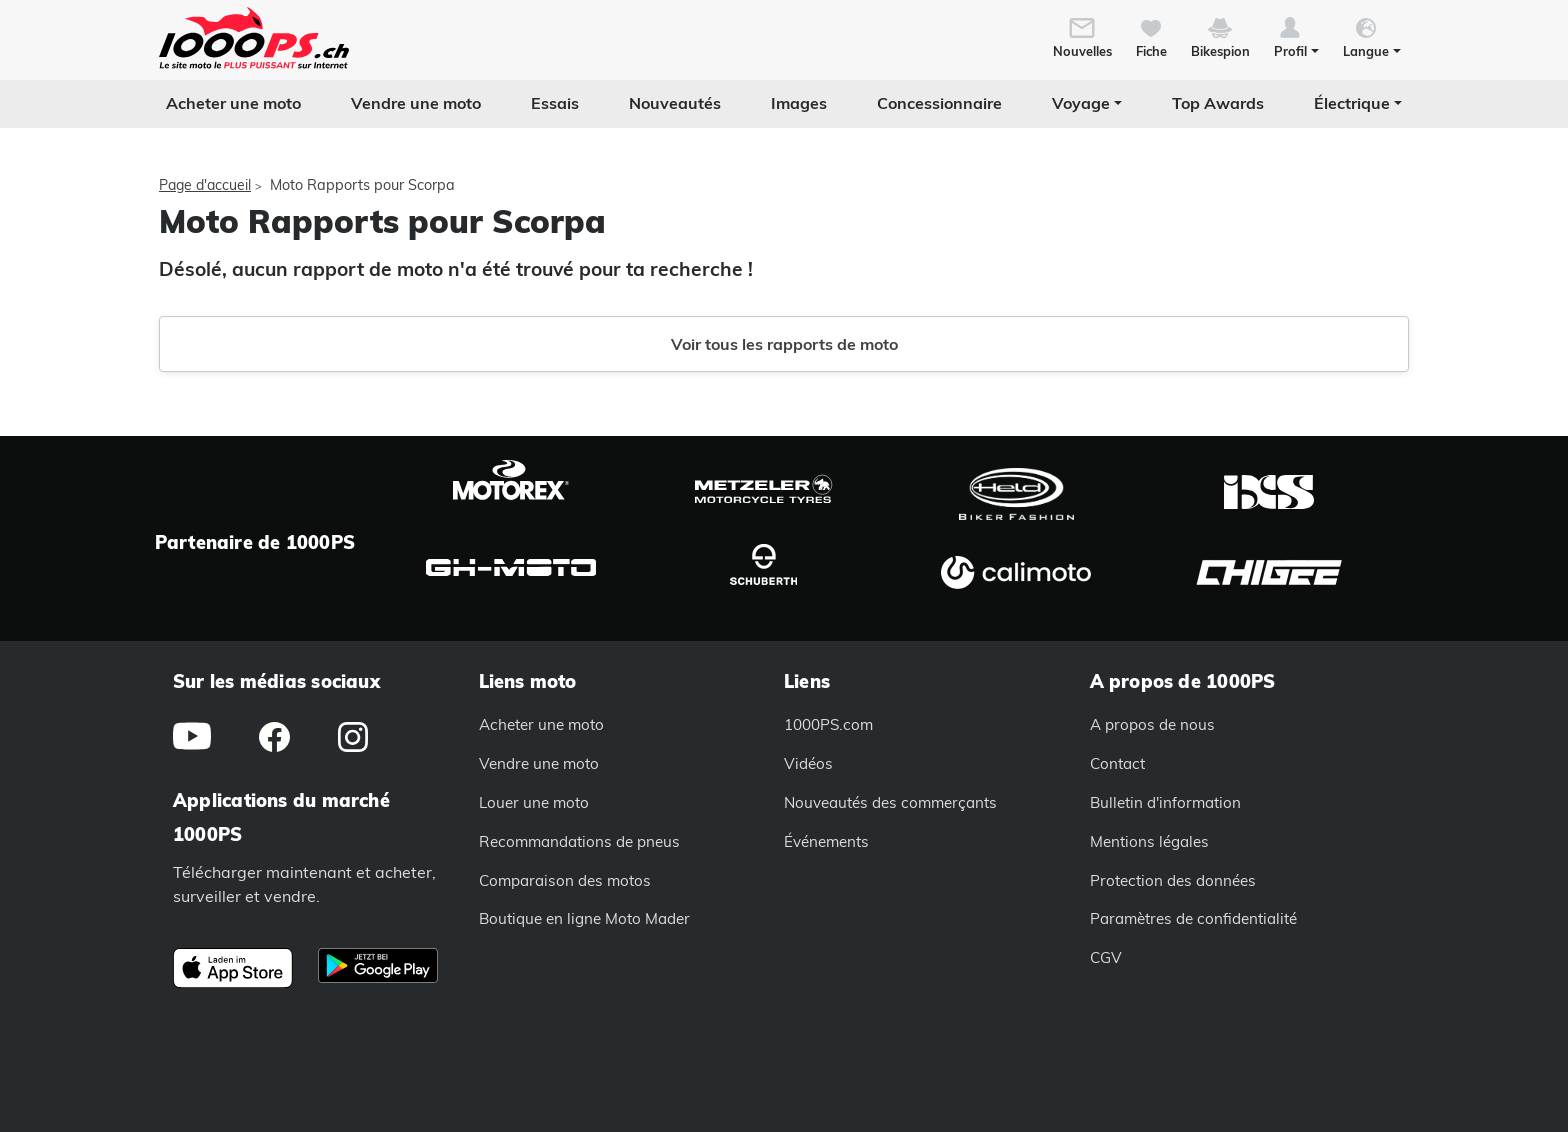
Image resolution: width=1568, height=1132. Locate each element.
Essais (555, 103)
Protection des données (1173, 880)
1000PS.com (828, 724)
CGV (1106, 957)
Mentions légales (1149, 841)
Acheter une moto (233, 103)
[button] (1296, 36)
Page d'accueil (205, 185)
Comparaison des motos (565, 880)
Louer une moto (534, 802)
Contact (1117, 763)
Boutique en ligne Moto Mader (584, 918)
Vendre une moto (416, 103)
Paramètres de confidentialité (1193, 918)
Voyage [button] (1081, 103)
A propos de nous (1152, 724)
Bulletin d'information (1165, 802)
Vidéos (808, 763)
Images (799, 103)
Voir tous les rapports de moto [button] (784, 344)
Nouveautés (675, 103)
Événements (826, 841)
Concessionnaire (939, 103)
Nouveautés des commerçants (890, 802)
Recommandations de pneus (579, 841)
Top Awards (1218, 103)
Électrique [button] (1352, 103)
